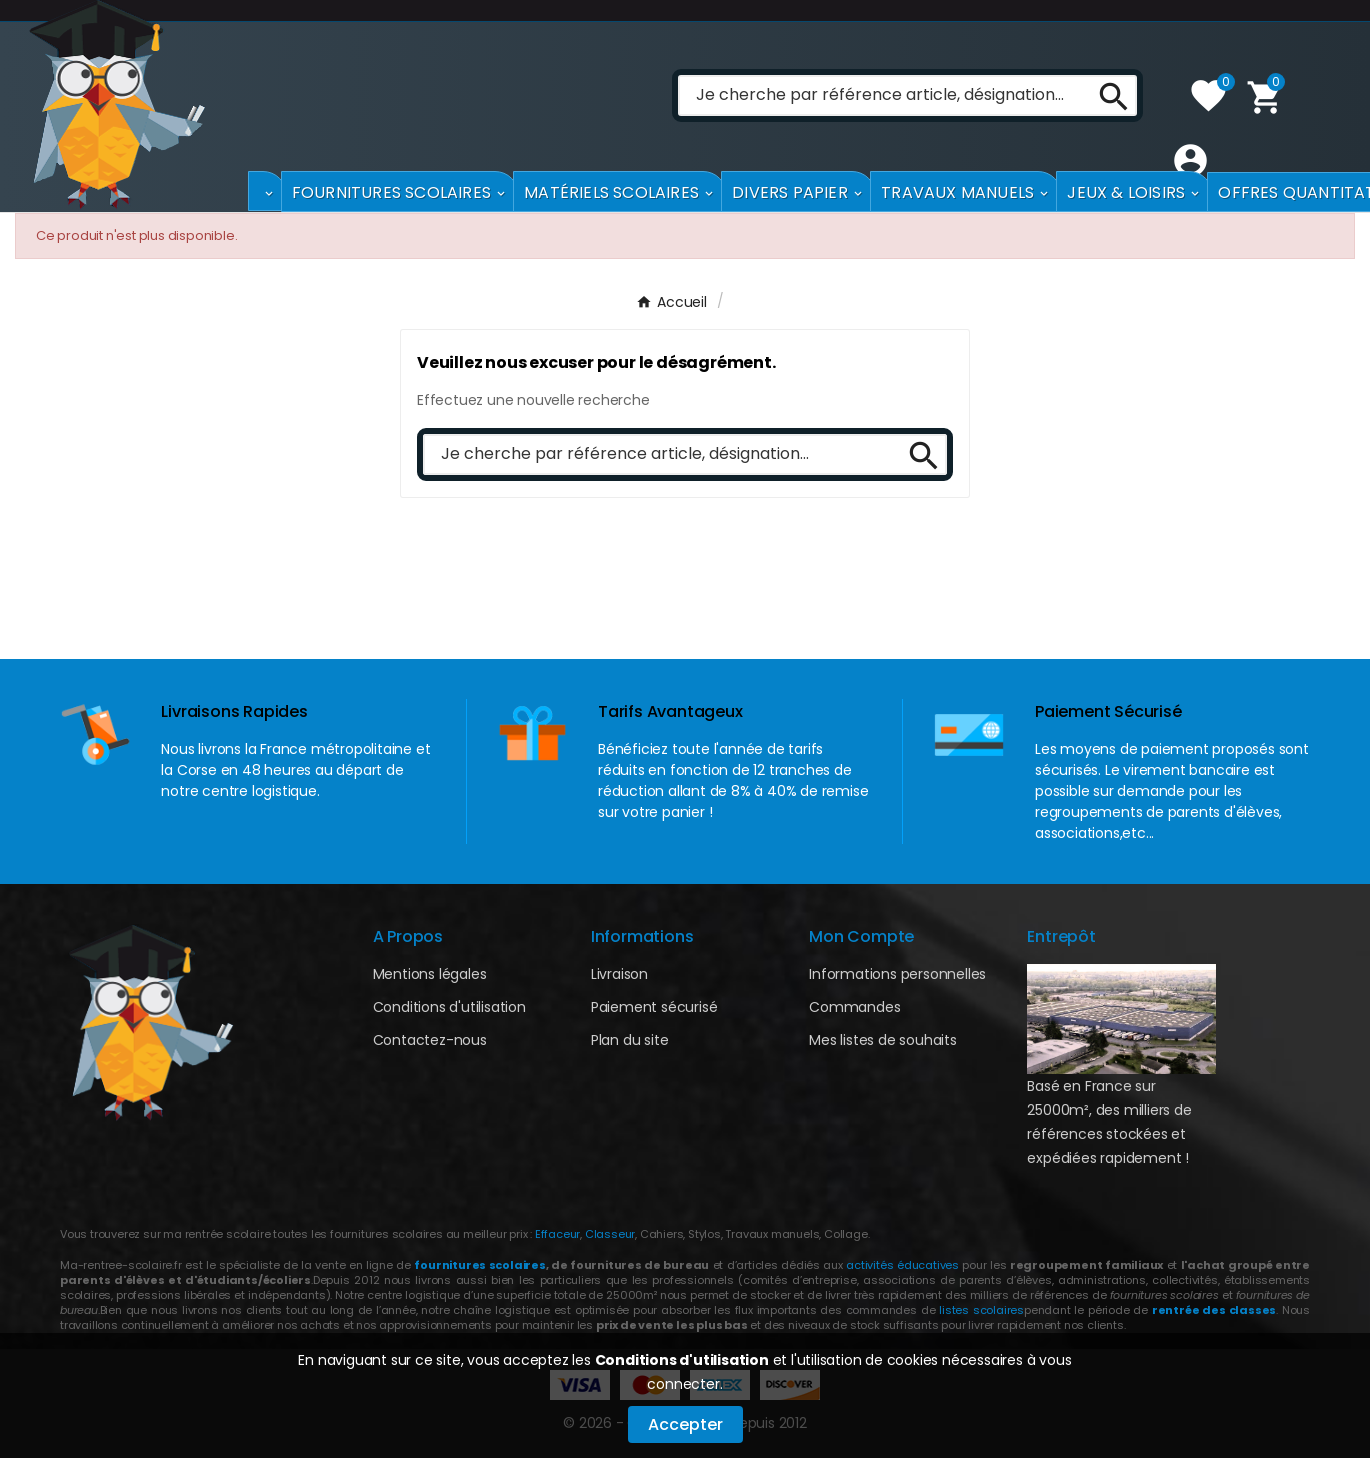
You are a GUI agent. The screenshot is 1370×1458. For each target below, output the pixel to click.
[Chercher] (879, 95)
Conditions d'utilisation (682, 1360)
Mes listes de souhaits (883, 1040)
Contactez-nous (430, 1040)
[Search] (1107, 95)
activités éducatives (902, 1265)
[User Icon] (1185, 160)
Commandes (854, 1007)
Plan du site (630, 1040)
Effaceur (557, 1234)
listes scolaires (981, 1310)
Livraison (619, 974)
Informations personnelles (897, 974)
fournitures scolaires (479, 1265)
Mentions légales (430, 974)
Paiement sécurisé (654, 1007)
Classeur (608, 1234)
